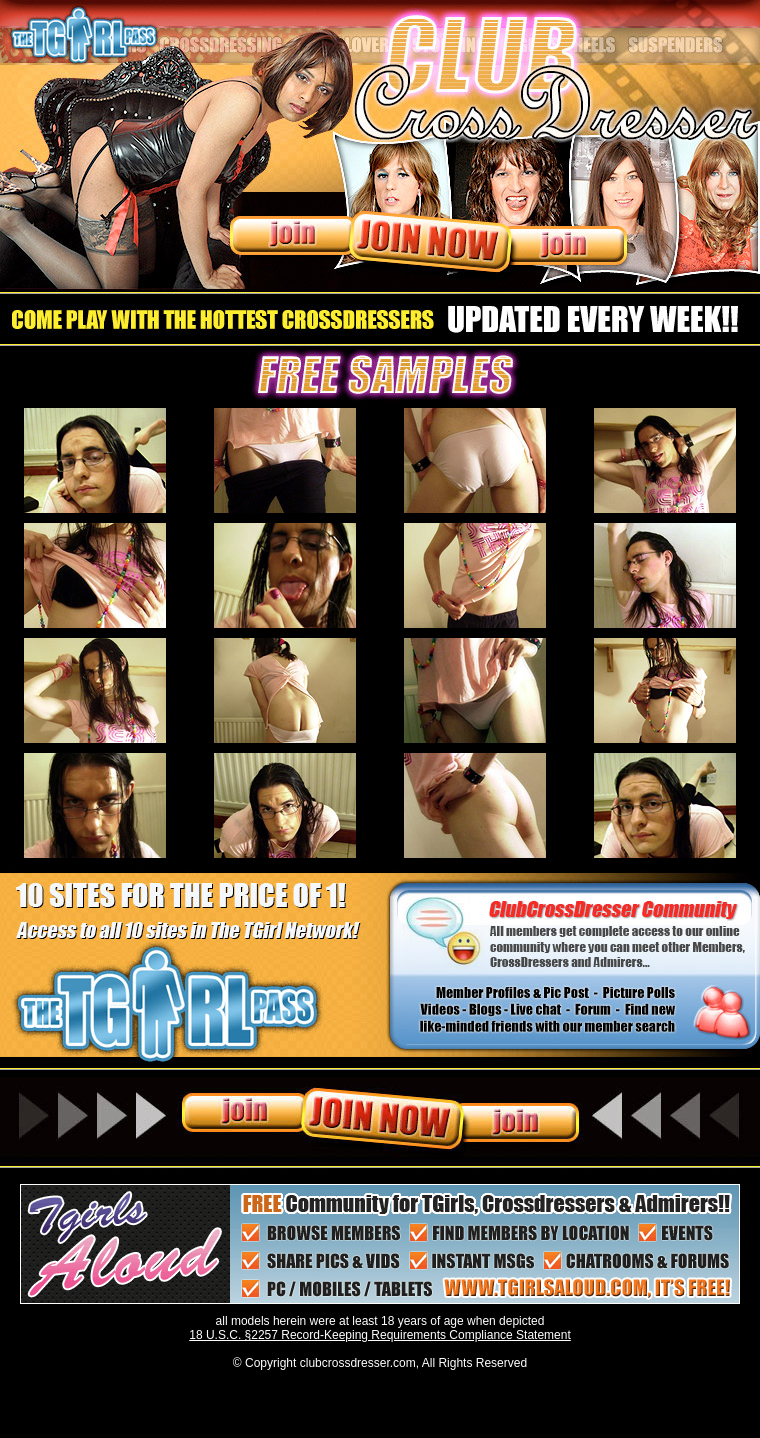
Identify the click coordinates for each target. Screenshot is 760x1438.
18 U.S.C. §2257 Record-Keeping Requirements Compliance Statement (380, 1335)
